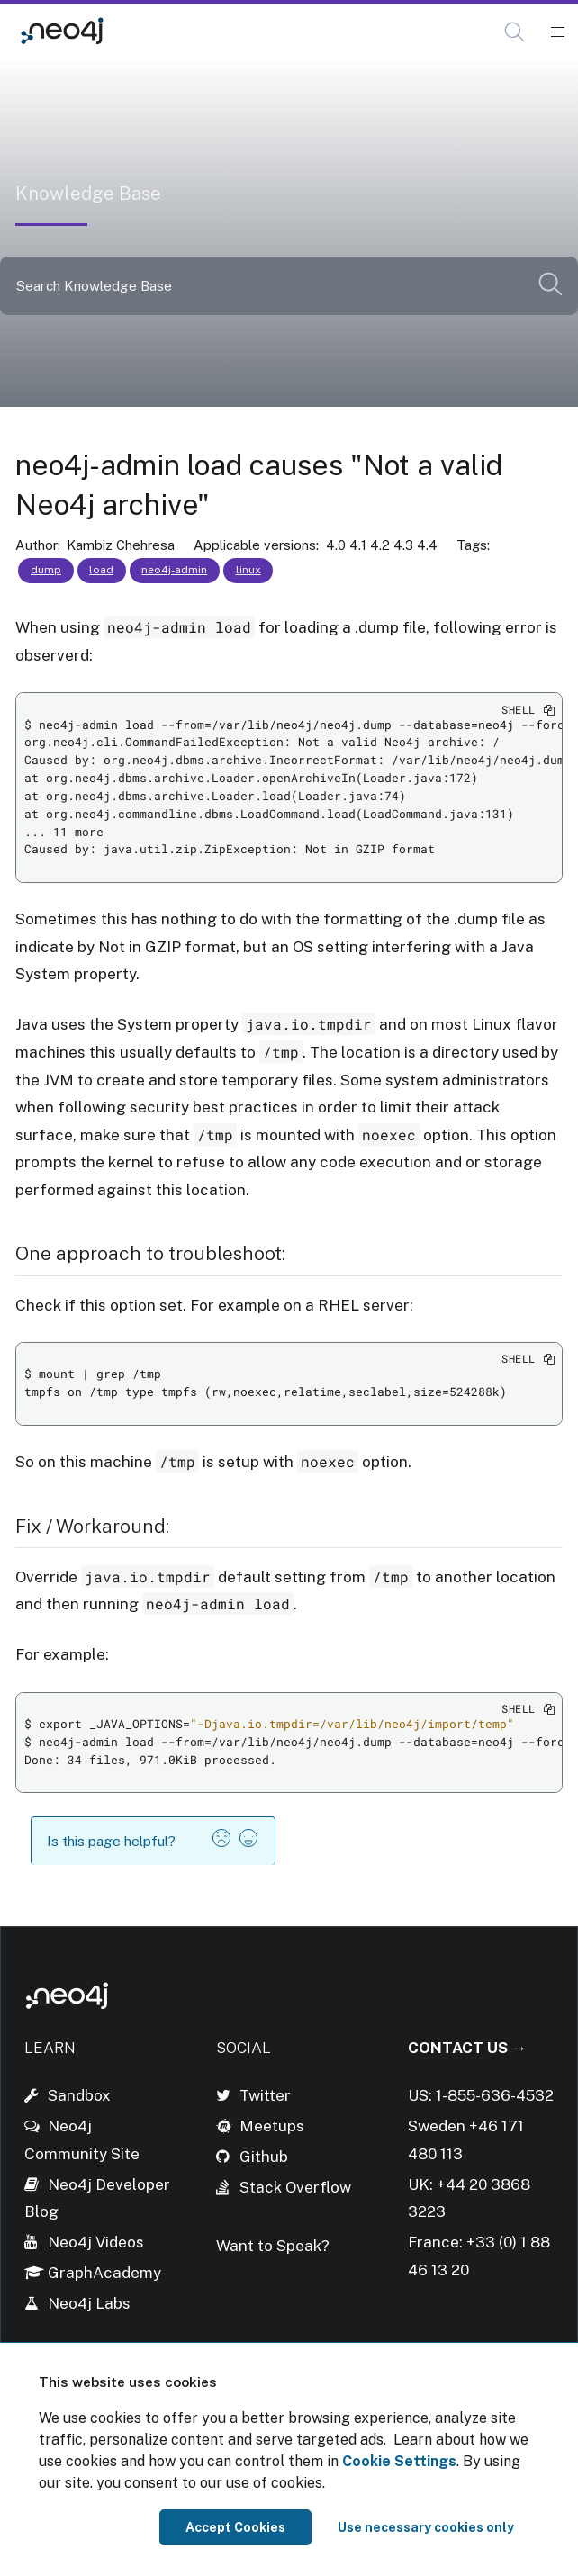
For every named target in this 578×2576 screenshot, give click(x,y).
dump (46, 569)
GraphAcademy (104, 2273)
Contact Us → (467, 2048)
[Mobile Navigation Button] (557, 32)
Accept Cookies (235, 2527)
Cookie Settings (399, 2461)
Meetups (271, 2126)
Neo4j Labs (89, 2303)
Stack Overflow (295, 2187)
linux (248, 569)
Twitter (265, 2095)
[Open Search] (515, 32)
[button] (514, 32)
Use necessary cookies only (426, 2527)
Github (263, 2157)
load (101, 569)
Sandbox (79, 2095)
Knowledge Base (185, 31)
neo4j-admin (174, 569)
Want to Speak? (273, 2246)
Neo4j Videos (96, 2242)
